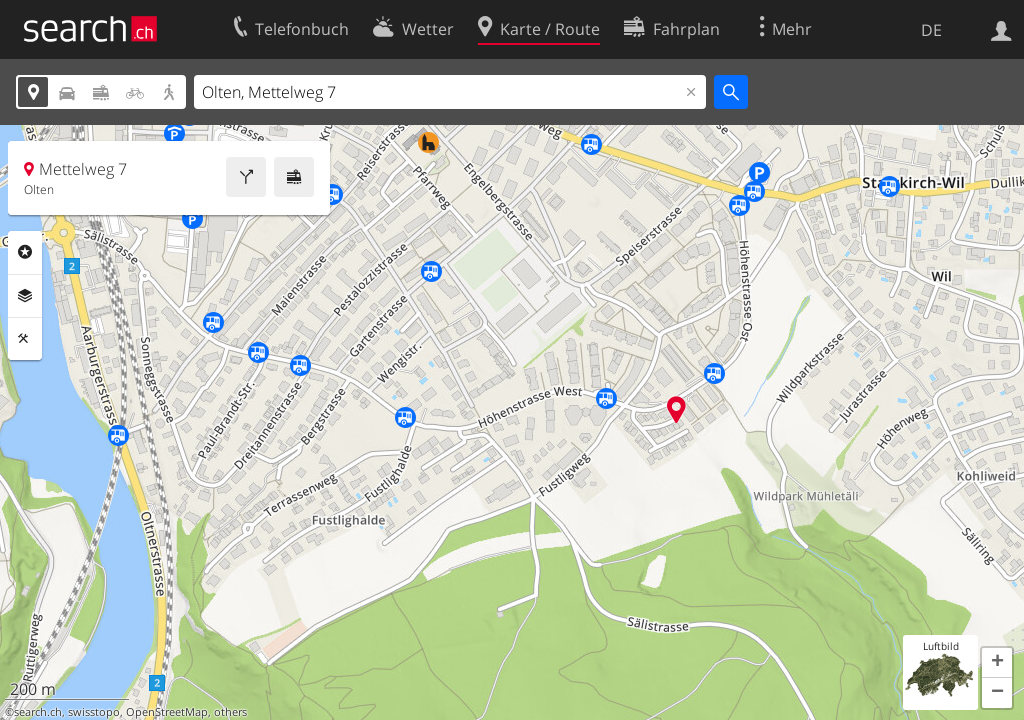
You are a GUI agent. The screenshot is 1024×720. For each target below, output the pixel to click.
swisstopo (94, 712)
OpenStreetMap (167, 712)
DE (931, 30)
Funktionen (25, 339)
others (230, 712)
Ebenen (25, 296)
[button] (997, 663)
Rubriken (25, 252)
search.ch (38, 712)
